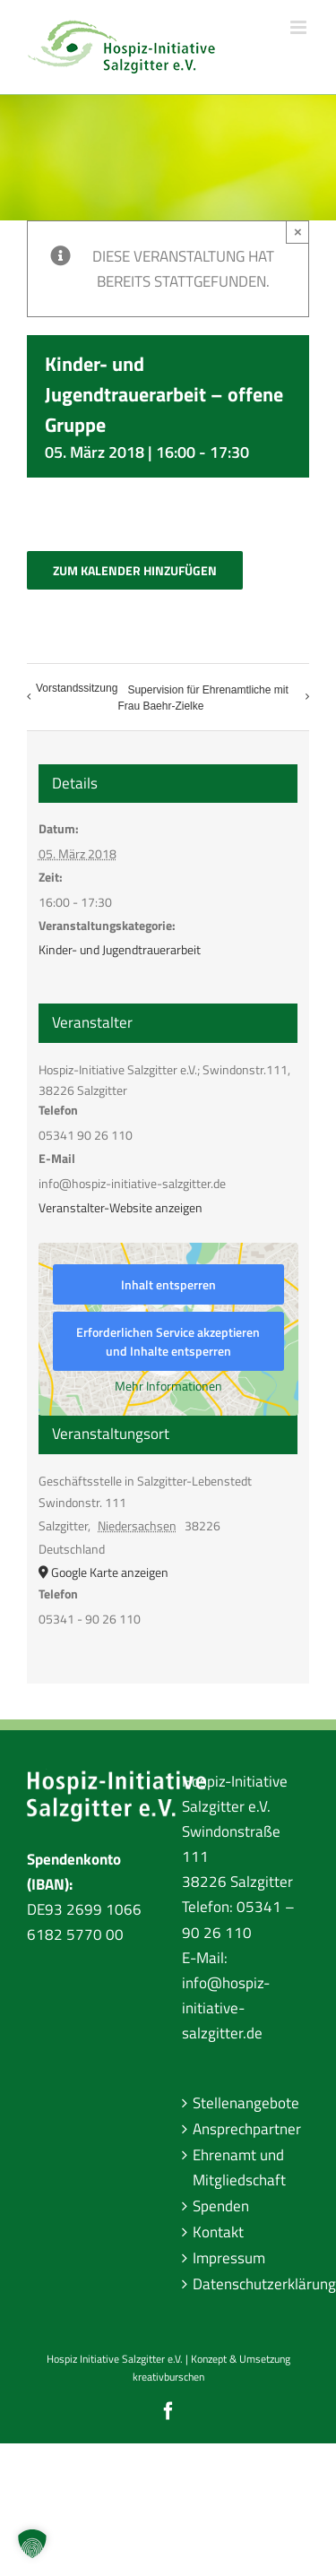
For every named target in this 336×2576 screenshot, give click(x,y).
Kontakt (218, 2232)
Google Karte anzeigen (109, 1572)
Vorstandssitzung (76, 688)
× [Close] (298, 231)
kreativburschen (168, 2376)
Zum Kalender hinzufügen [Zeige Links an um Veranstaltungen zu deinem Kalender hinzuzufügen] (135, 570)
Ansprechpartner (247, 2129)
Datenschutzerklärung (247, 2284)
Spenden (221, 2206)
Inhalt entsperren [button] (168, 1284)
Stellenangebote (246, 2103)
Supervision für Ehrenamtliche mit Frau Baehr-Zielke (202, 698)
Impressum (229, 2258)
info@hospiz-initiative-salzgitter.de (226, 2008)
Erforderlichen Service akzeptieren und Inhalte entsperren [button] (168, 1341)
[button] (32, 2543)
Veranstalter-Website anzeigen (120, 1207)
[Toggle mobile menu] (299, 27)
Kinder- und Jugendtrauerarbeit (120, 949)
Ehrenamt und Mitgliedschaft (239, 2167)
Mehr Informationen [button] (168, 1386)
